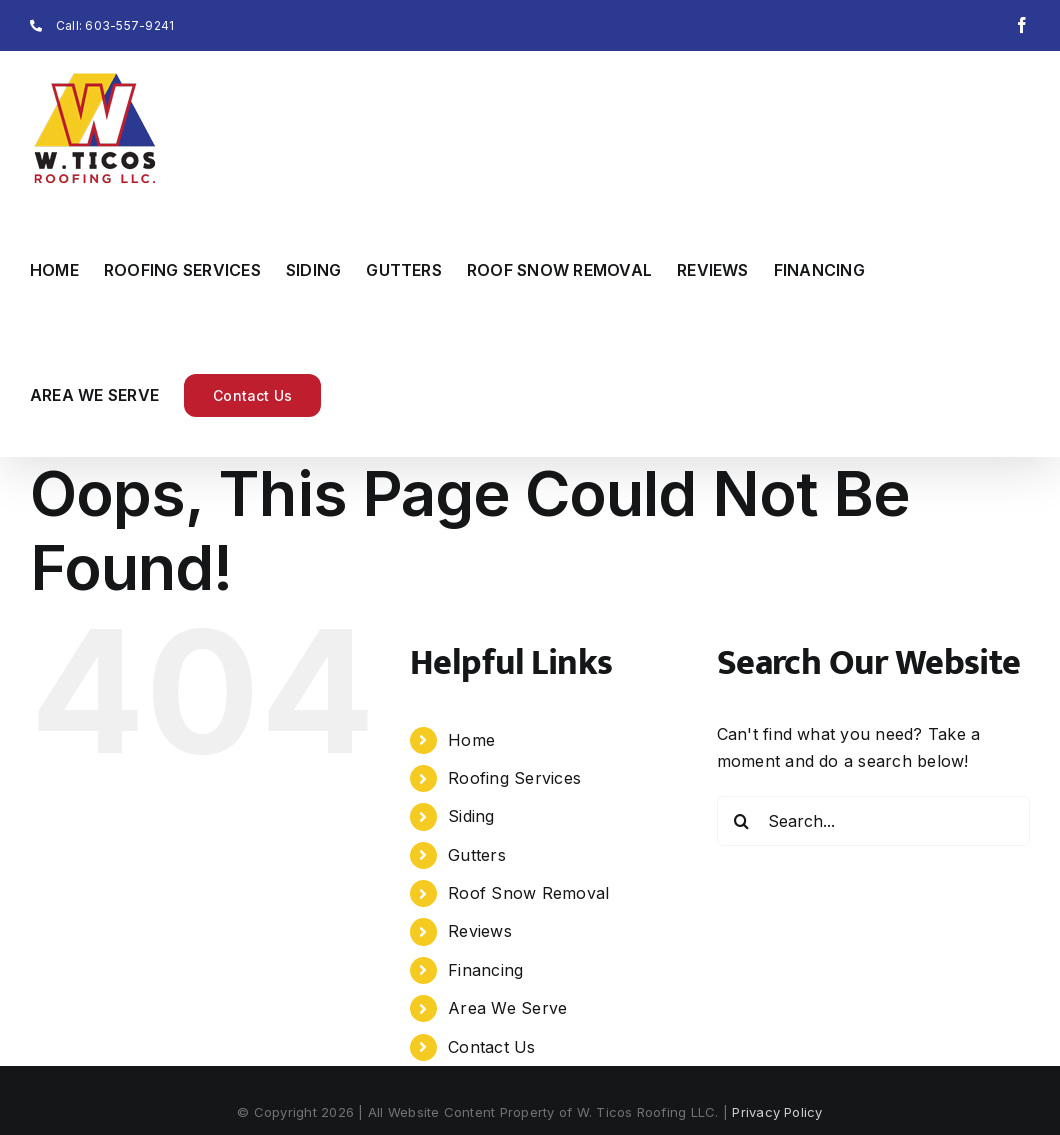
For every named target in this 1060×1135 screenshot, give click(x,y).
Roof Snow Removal (528, 893)
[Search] (742, 821)
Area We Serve (507, 1008)
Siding (471, 816)
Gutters (477, 855)
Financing (485, 970)
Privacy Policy (777, 1112)
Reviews (480, 931)
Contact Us (491, 1047)
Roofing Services (514, 778)
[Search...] (873, 821)
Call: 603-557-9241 (102, 25)
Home (471, 740)
